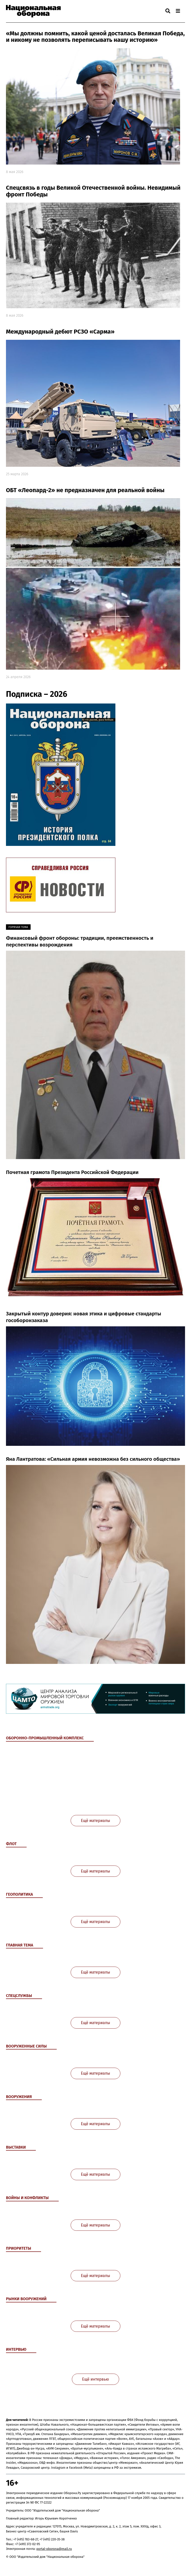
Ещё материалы (95, 1820)
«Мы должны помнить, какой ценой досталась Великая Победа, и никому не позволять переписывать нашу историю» (95, 36)
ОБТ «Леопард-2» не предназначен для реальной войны (85, 490)
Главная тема (19, 1945)
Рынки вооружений (26, 2298)
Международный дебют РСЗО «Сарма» (60, 331)
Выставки (16, 2147)
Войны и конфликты (27, 2197)
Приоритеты (18, 2248)
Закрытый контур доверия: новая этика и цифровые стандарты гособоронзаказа (83, 1317)
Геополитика (19, 1894)
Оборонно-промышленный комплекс (45, 1738)
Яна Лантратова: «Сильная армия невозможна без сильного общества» (93, 1459)
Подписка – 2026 (36, 694)
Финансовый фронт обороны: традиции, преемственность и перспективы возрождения (79, 941)
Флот (11, 1843)
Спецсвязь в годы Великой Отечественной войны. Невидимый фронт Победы (93, 191)
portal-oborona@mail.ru (54, 2549)
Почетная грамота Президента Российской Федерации (72, 1172)
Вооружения (19, 2096)
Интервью (16, 2349)
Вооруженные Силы (26, 2046)
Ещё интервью (95, 2379)
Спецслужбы (19, 1995)
